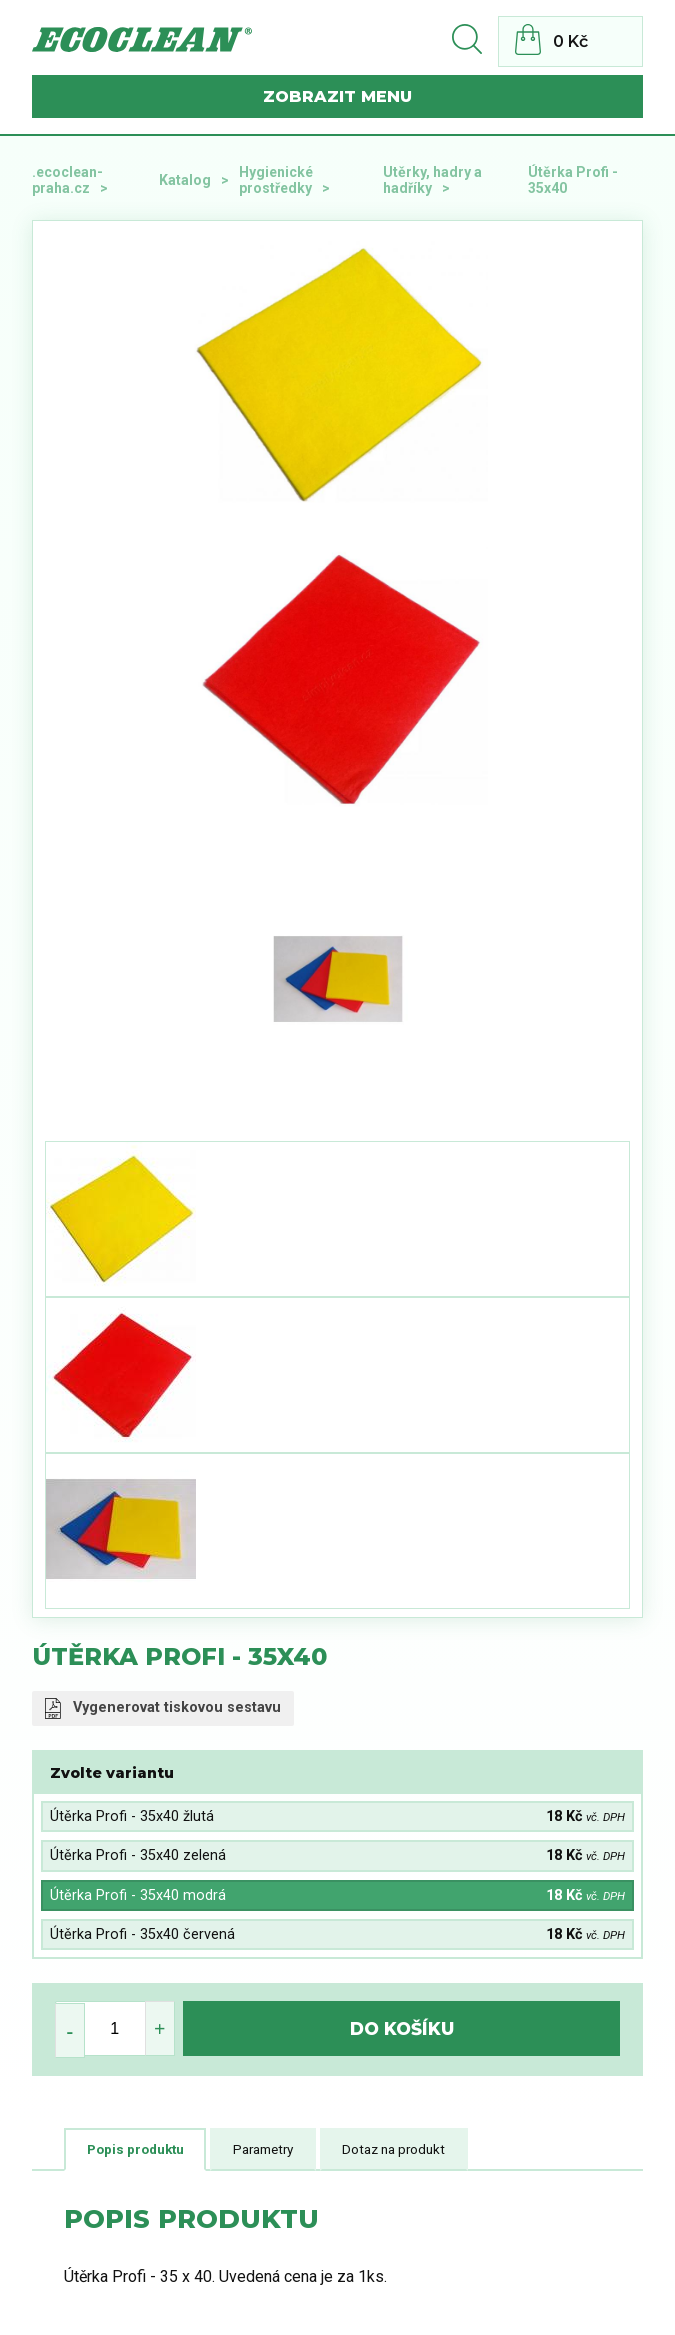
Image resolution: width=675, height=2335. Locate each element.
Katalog (185, 180)
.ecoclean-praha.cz (67, 180)
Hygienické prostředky (276, 180)
